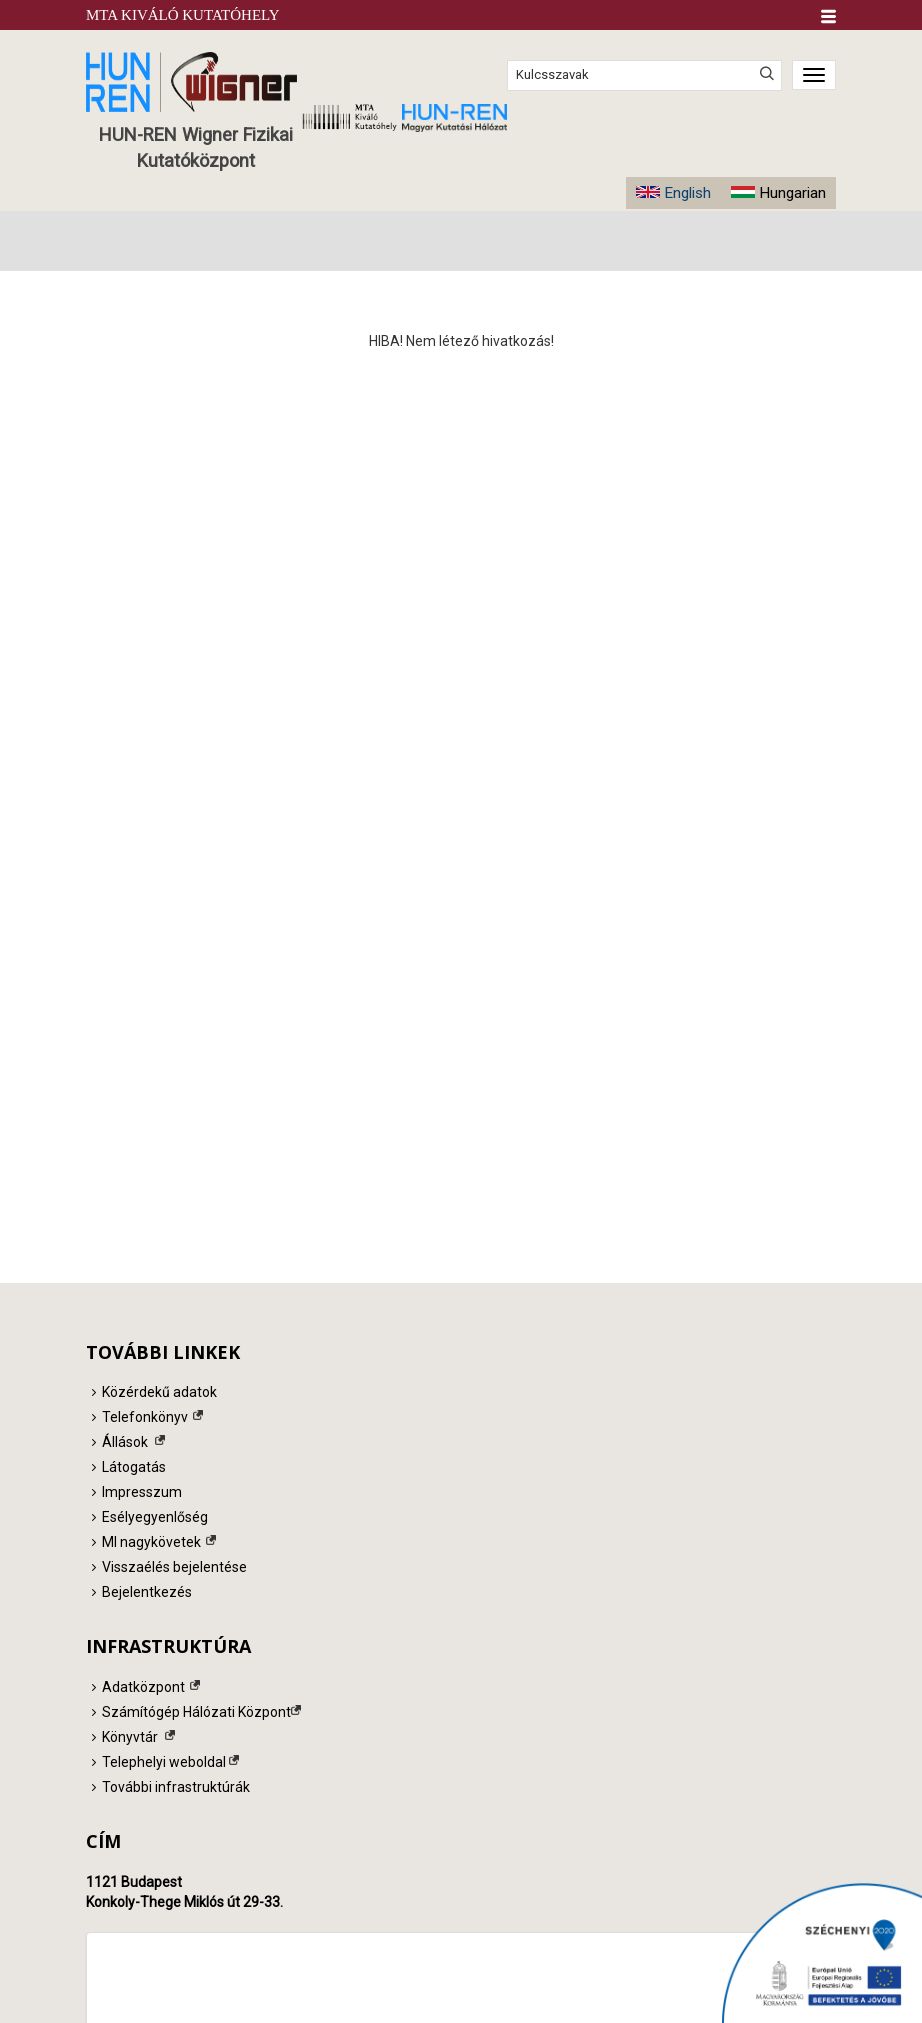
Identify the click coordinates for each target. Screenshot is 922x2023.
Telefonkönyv (145, 1417)
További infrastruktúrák (176, 1787)
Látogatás (134, 1467)
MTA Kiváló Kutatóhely (183, 15)
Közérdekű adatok (159, 1392)
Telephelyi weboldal (164, 1762)
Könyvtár (130, 1737)
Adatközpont (143, 1687)
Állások (125, 1442)
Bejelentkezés (147, 1592)
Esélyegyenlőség (155, 1517)
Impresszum (142, 1492)
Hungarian (792, 193)
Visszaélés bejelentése (174, 1567)
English (687, 193)
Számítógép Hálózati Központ (196, 1712)
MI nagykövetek (151, 1542)
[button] (828, 16)
